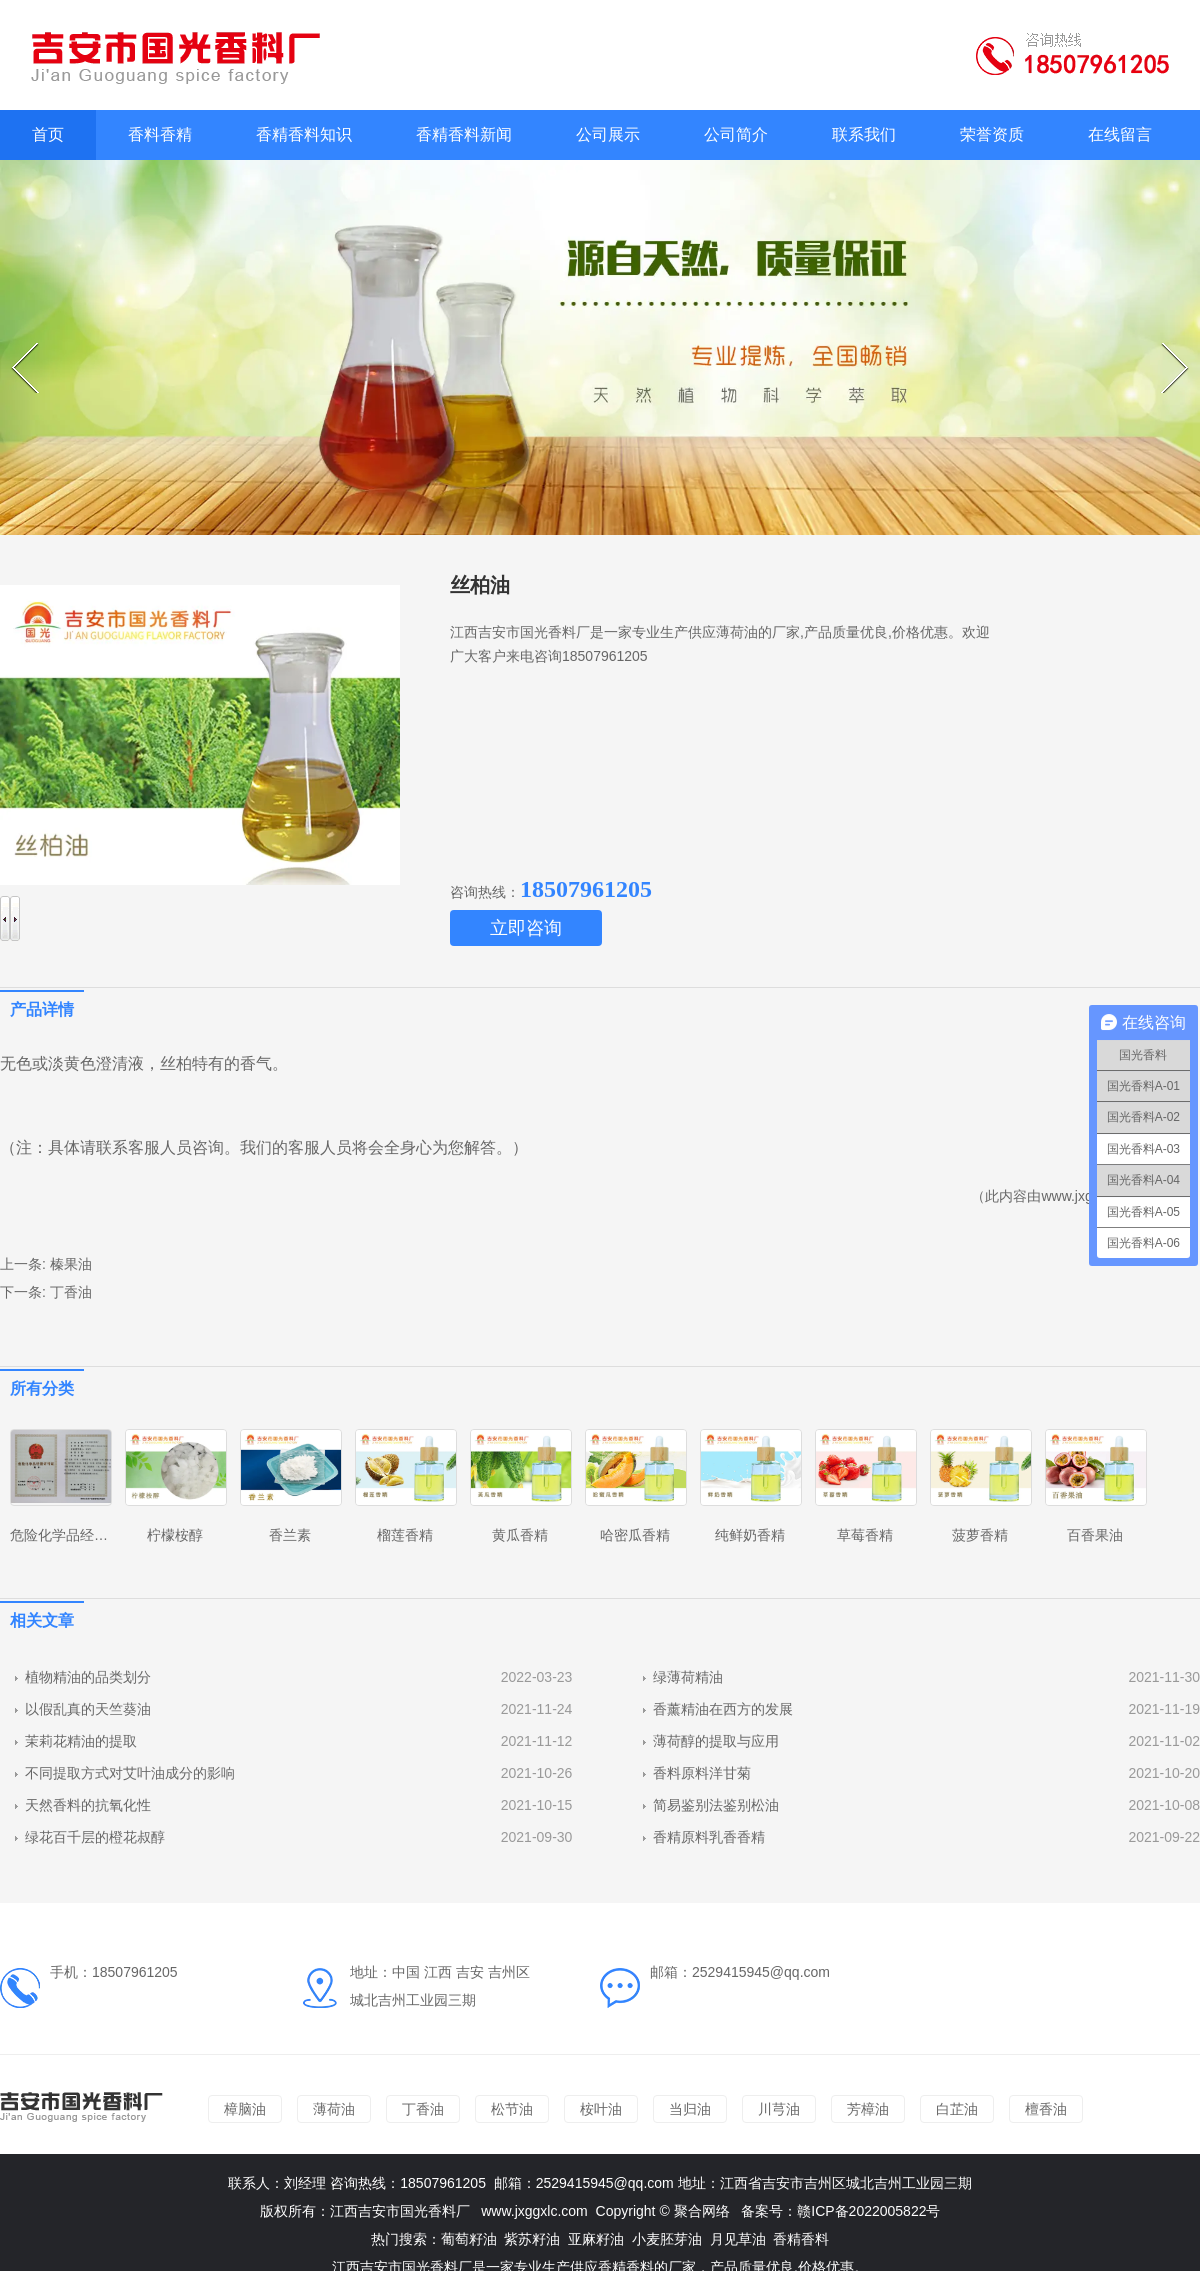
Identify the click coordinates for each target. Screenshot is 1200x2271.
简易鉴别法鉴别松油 (716, 1805)
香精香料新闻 (464, 134)
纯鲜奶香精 (750, 1535)
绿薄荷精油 (688, 1677)
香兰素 (290, 1535)
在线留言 (1120, 134)
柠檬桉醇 (175, 1535)
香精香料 (801, 2239)
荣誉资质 (992, 134)
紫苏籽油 (532, 2239)
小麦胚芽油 (667, 2239)
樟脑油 (245, 2109)
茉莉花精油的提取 (81, 1741)
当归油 (690, 2109)
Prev (14, 343)
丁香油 (71, 1292)
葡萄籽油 (469, 2239)
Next (1164, 343)
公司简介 (736, 134)
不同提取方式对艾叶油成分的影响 (130, 1773)
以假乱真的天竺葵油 (88, 1709)
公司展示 (608, 134)
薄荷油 (334, 2109)
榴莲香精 (405, 1535)
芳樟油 (868, 2109)
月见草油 (738, 2239)
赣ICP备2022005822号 (868, 2211)
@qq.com (644, 2183)
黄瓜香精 (520, 1535)
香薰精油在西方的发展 (723, 1709)
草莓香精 (865, 1535)
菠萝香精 (980, 1535)
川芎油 (779, 2109)
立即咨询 (526, 928)
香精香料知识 (304, 134)
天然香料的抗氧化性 (88, 1805)
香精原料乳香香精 (709, 1837)
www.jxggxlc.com (534, 2211)
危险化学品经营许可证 (80, 1535)
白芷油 (957, 2109)
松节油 (512, 2109)
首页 (48, 134)
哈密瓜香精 (635, 1535)
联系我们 (864, 134)
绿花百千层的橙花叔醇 (95, 1837)
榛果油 (71, 1264)
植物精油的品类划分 (88, 1677)
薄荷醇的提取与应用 (716, 1741)
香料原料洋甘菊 (702, 1773)
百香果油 (1095, 1535)
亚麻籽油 (596, 2239)
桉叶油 (601, 2109)
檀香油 (1046, 2109)
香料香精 (160, 134)
